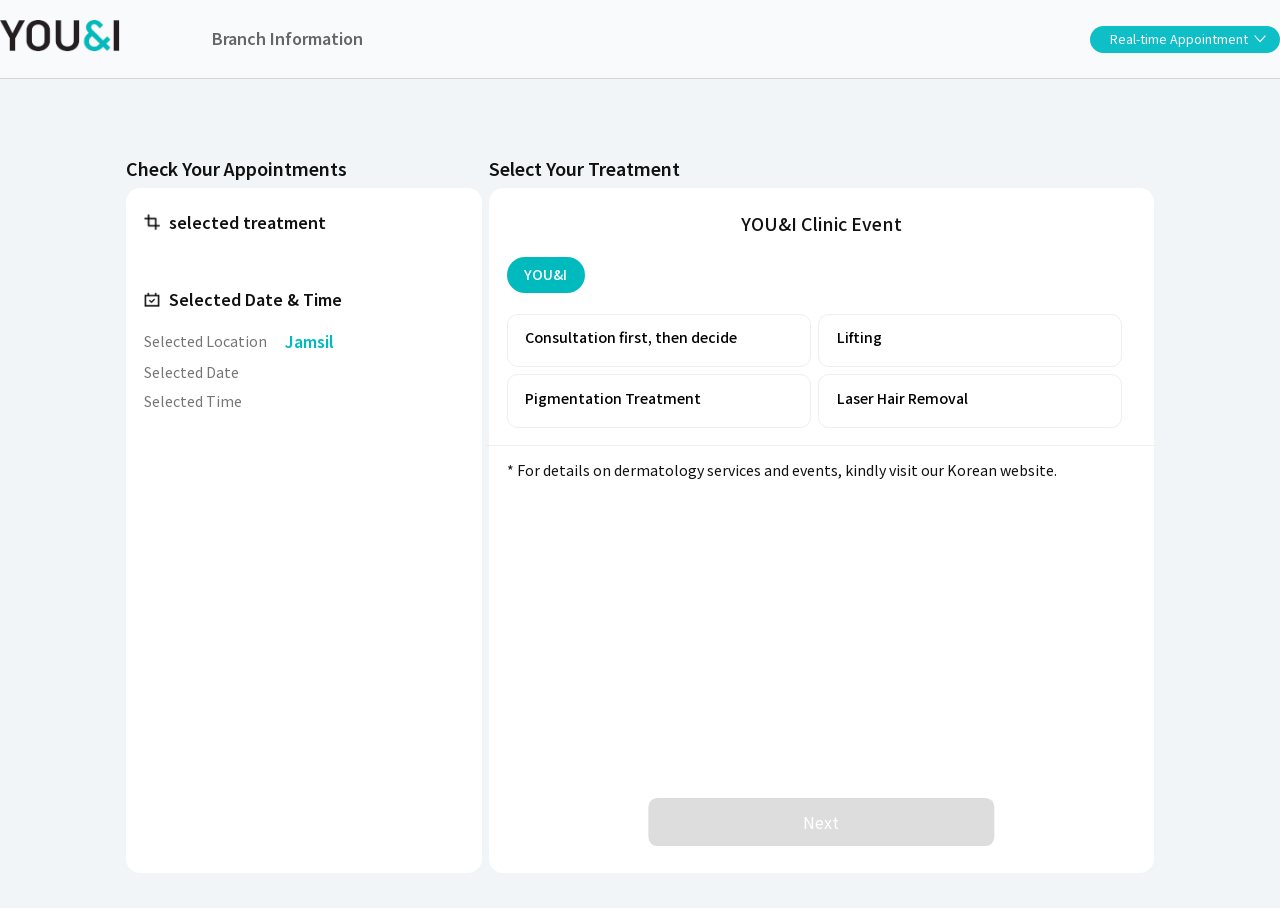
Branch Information (287, 38)
